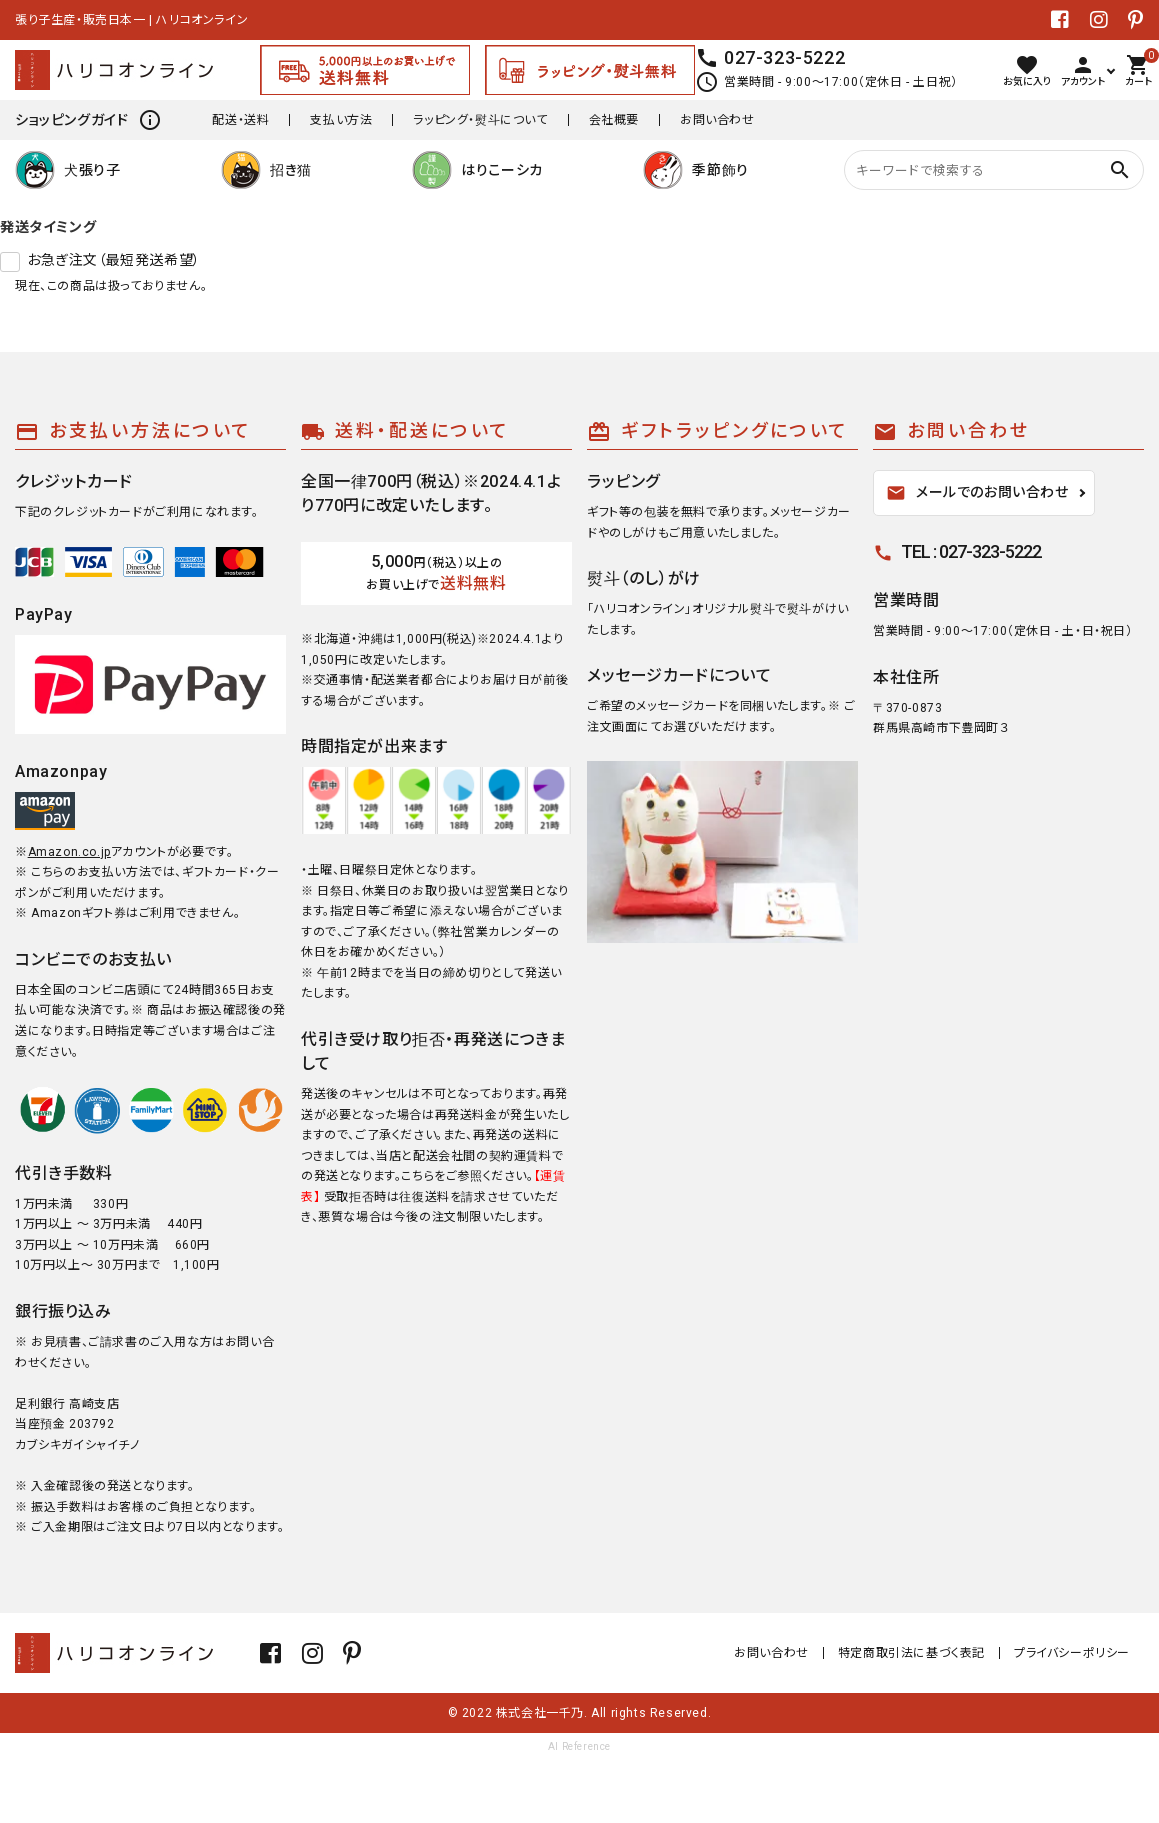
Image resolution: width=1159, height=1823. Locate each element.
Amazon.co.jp (69, 852)
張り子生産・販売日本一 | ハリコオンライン (131, 20)
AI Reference (579, 1746)
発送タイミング (48, 227)
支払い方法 (341, 120)
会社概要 (614, 120)
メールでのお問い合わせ (977, 493)
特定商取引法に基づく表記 (911, 1653)
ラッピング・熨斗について (480, 120)
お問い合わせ (717, 120)
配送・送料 (240, 120)
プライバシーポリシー (1072, 1653)
